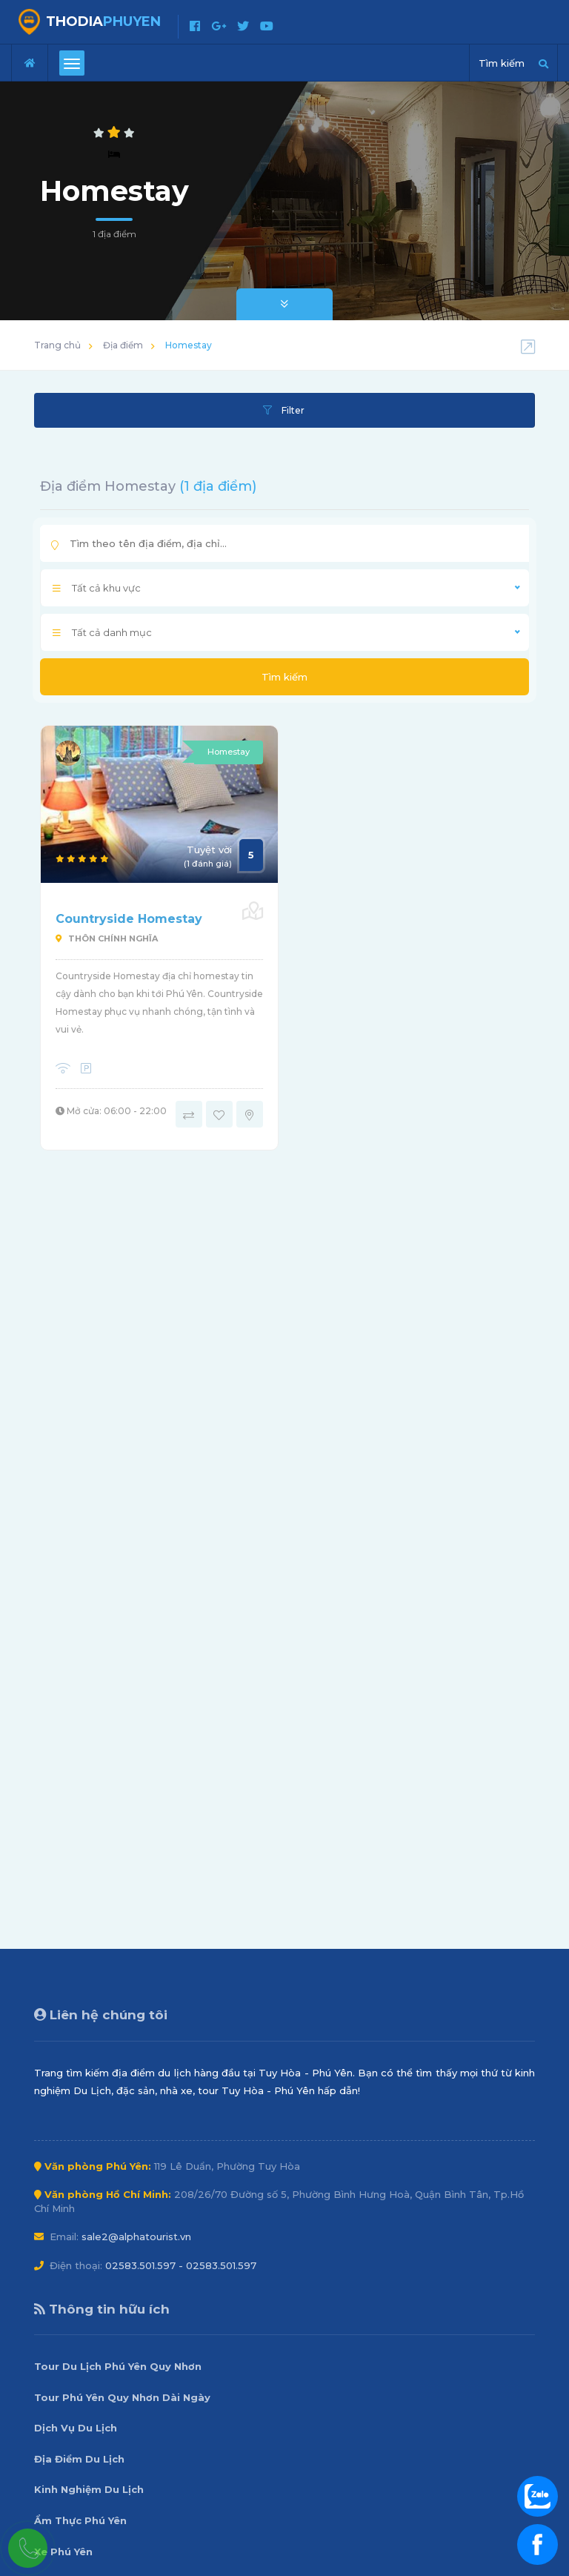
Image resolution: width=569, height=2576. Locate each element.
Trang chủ (57, 345)
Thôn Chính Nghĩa (107, 938)
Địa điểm (123, 345)
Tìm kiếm (284, 677)
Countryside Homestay (129, 919)
